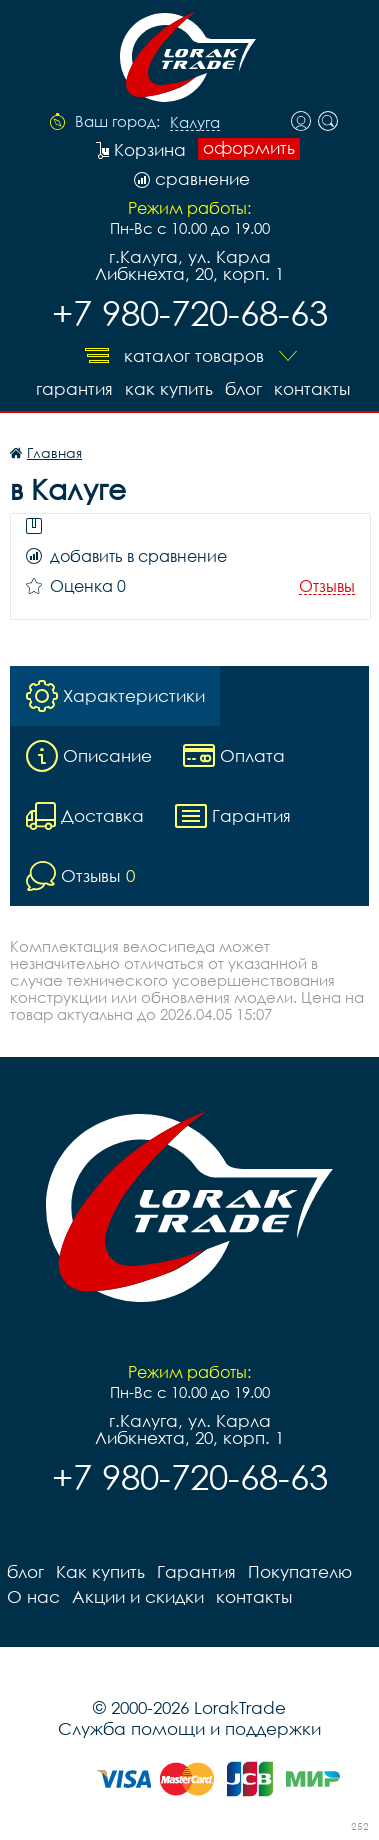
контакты (312, 388)
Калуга (195, 123)
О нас (33, 1596)
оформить (249, 148)
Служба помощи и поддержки (189, 1728)
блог (243, 388)
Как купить (169, 388)
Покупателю (300, 1571)
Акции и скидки (138, 1596)
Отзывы (327, 586)
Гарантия (74, 388)
